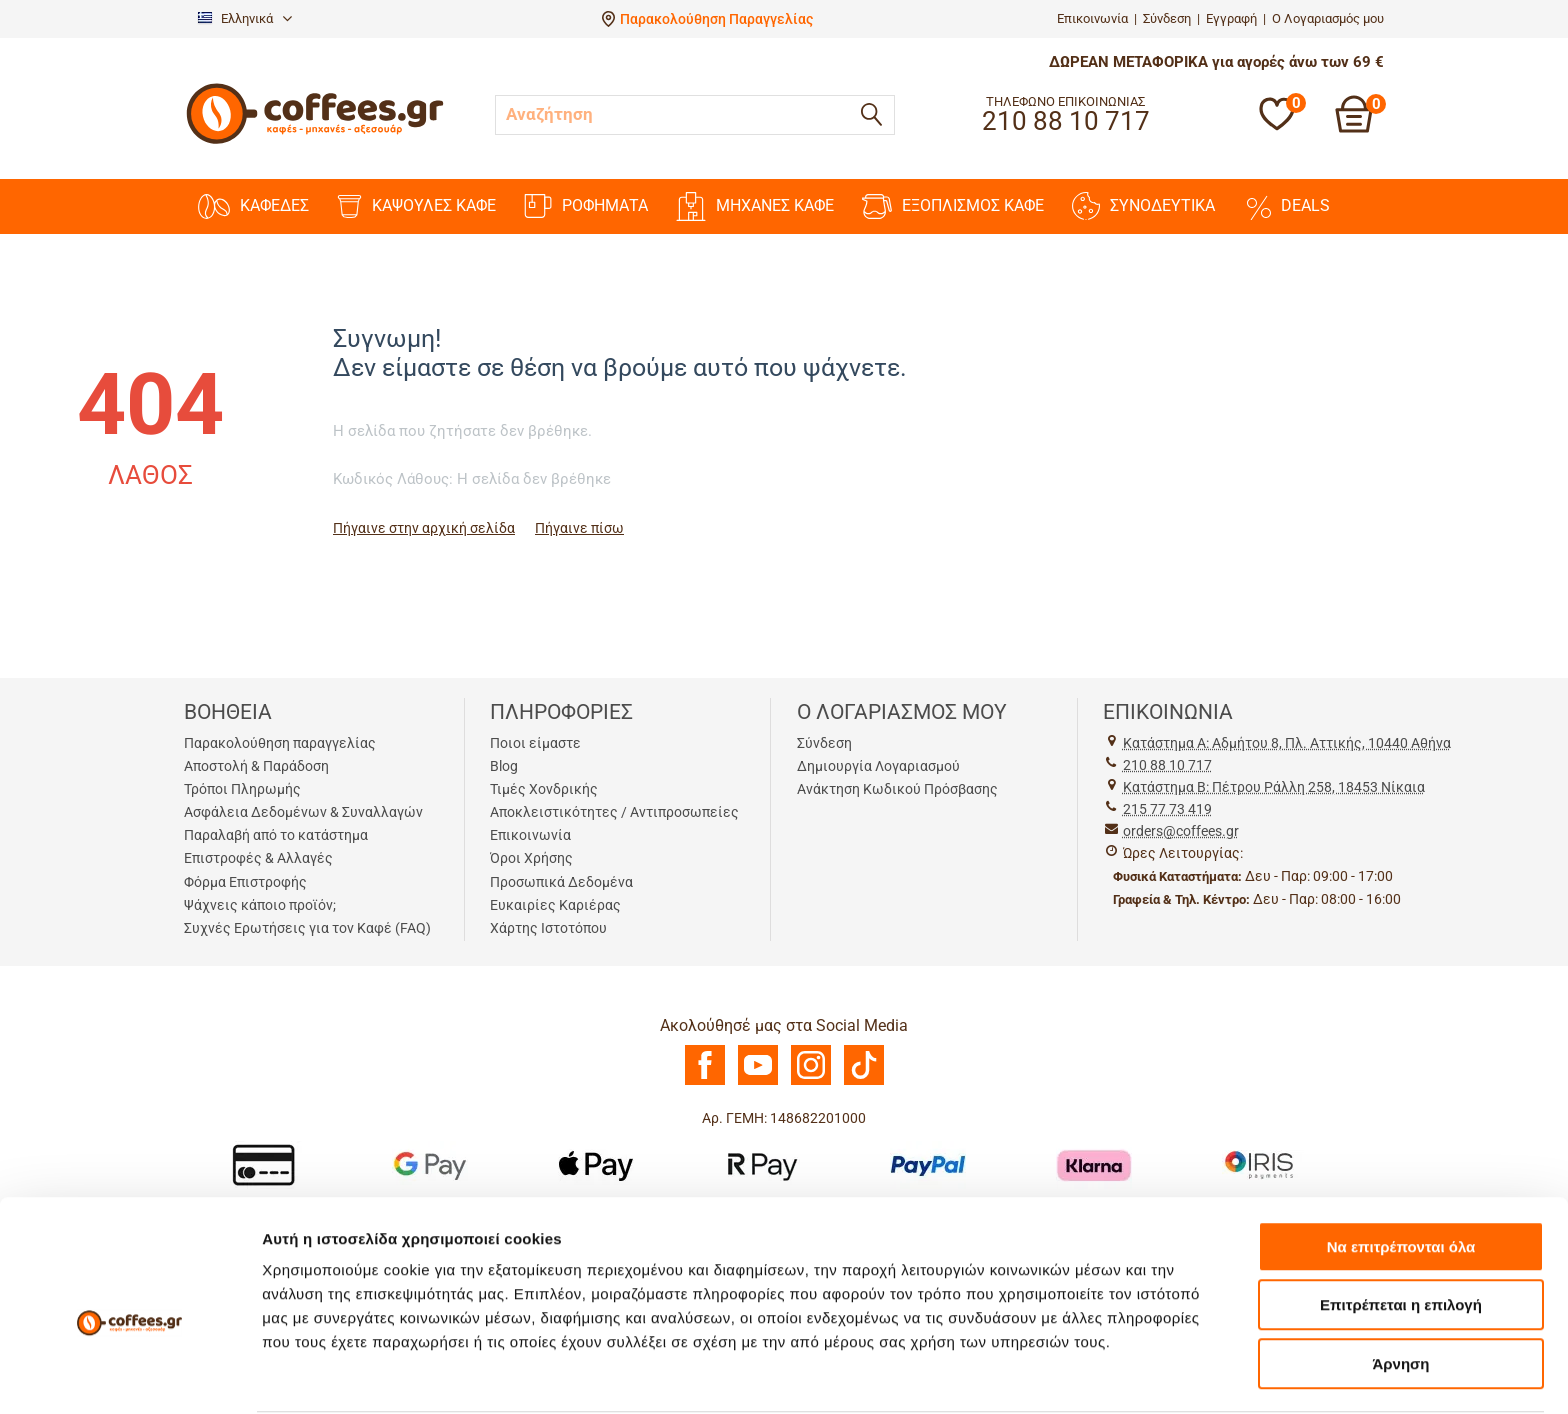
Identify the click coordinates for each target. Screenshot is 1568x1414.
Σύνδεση (1167, 18)
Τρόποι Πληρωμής (242, 789)
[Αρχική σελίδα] (315, 141)
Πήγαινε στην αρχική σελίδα (424, 528)
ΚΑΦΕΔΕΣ (253, 206)
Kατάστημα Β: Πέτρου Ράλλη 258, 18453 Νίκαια (1274, 787)
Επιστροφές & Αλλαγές (258, 858)
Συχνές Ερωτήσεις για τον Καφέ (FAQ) (307, 928)
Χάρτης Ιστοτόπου (548, 928)
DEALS (1286, 206)
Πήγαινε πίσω (579, 528)
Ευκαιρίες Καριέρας (555, 905)
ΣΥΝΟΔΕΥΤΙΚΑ (1143, 206)
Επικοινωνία (1092, 18)
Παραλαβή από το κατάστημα (276, 835)
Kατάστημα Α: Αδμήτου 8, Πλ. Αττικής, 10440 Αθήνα (1287, 743)
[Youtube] (758, 1080)
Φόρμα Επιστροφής (245, 882)
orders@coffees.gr (1181, 831)
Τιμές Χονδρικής (544, 789)
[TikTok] (864, 1080)
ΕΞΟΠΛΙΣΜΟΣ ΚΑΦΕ (953, 206)
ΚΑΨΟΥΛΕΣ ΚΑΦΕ (416, 206)
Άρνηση (1400, 1286)
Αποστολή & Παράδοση (256, 766)
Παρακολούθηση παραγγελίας (280, 743)
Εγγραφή (1231, 18)
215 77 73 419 (1167, 809)
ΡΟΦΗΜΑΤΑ (586, 206)
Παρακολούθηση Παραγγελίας (716, 19)
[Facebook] (705, 1080)
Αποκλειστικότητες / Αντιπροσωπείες (614, 812)
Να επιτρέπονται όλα (1401, 1169)
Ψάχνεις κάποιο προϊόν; (260, 905)
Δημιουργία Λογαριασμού (878, 766)
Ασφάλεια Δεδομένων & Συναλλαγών (303, 812)
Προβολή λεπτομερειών (1188, 1374)
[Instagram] (811, 1080)
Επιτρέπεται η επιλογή (1401, 1228)
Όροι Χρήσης (531, 858)
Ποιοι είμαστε (535, 743)
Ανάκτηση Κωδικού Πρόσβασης (897, 789)
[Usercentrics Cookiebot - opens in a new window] (129, 1375)
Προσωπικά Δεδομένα (561, 882)
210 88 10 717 (1167, 765)
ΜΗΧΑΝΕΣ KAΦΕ (755, 206)
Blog (504, 766)
